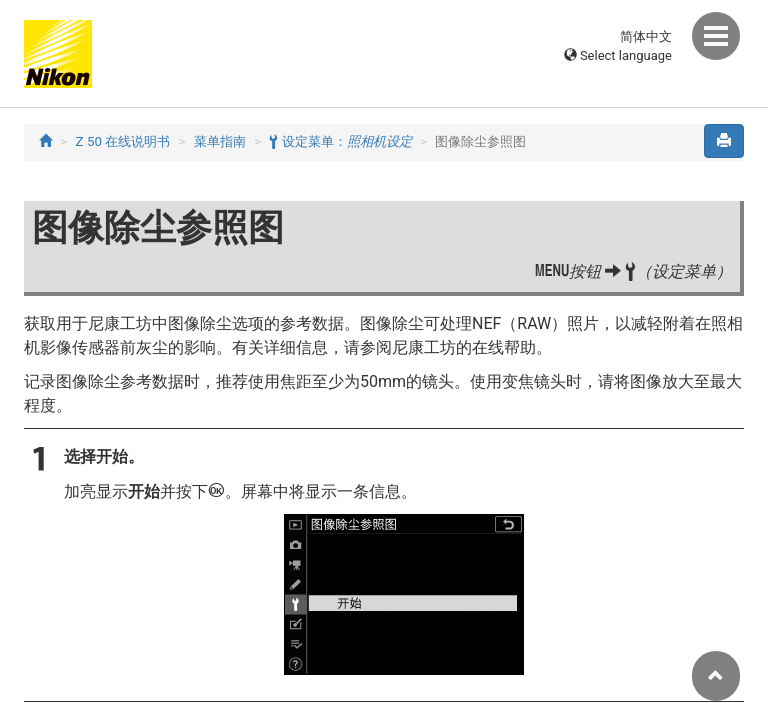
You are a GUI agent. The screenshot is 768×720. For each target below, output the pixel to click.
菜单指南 (220, 141)
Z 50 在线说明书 (123, 141)
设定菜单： (340, 141)
